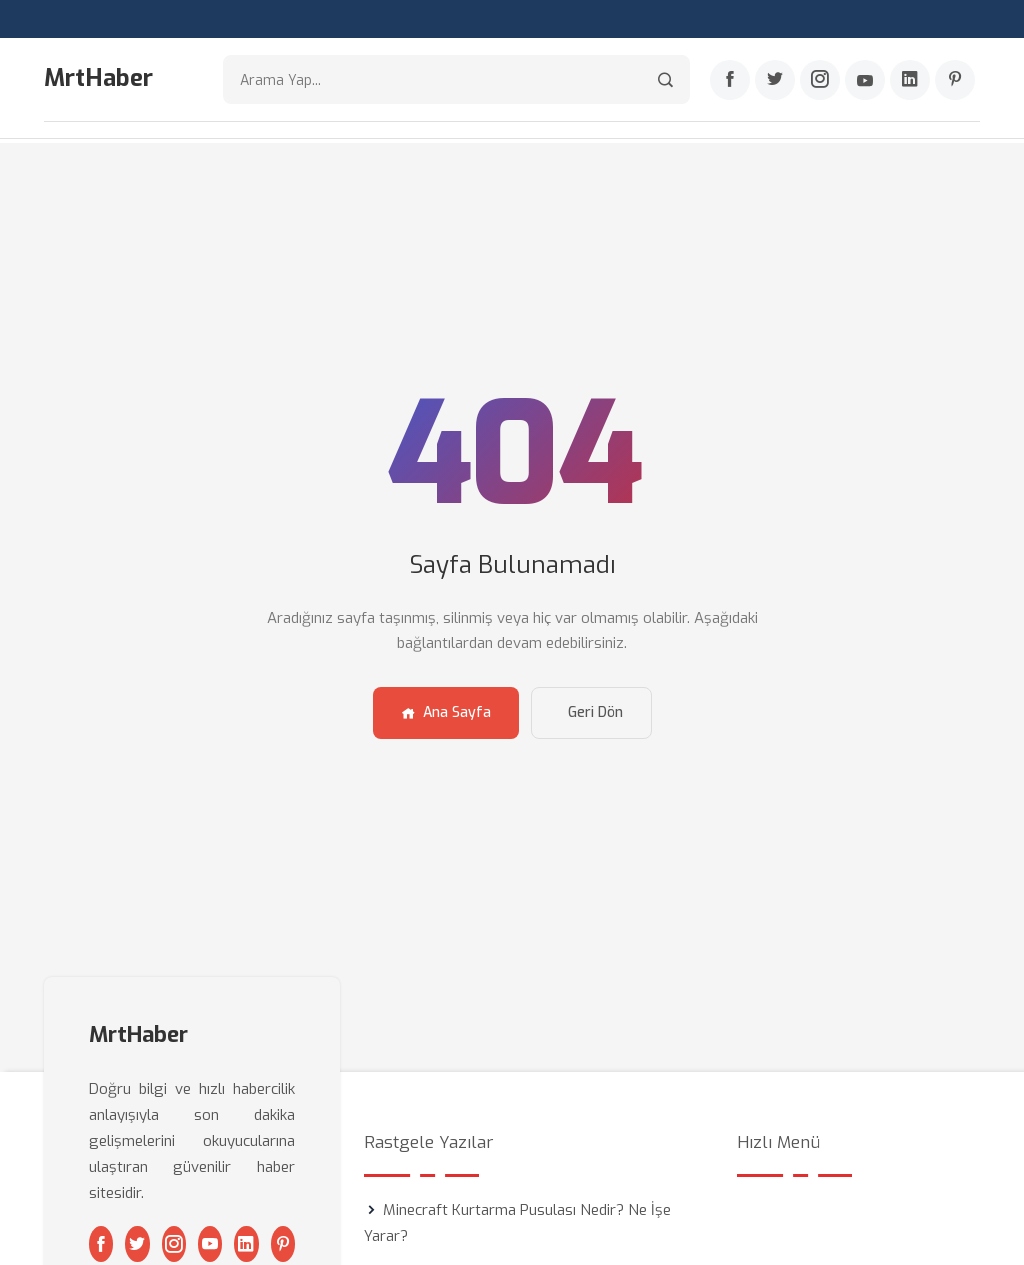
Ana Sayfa (446, 710)
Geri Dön (595, 710)
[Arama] (665, 80)
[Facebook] (730, 81)
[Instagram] (820, 81)
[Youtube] (865, 81)
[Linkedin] (910, 81)
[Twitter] (775, 81)
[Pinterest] (955, 81)
